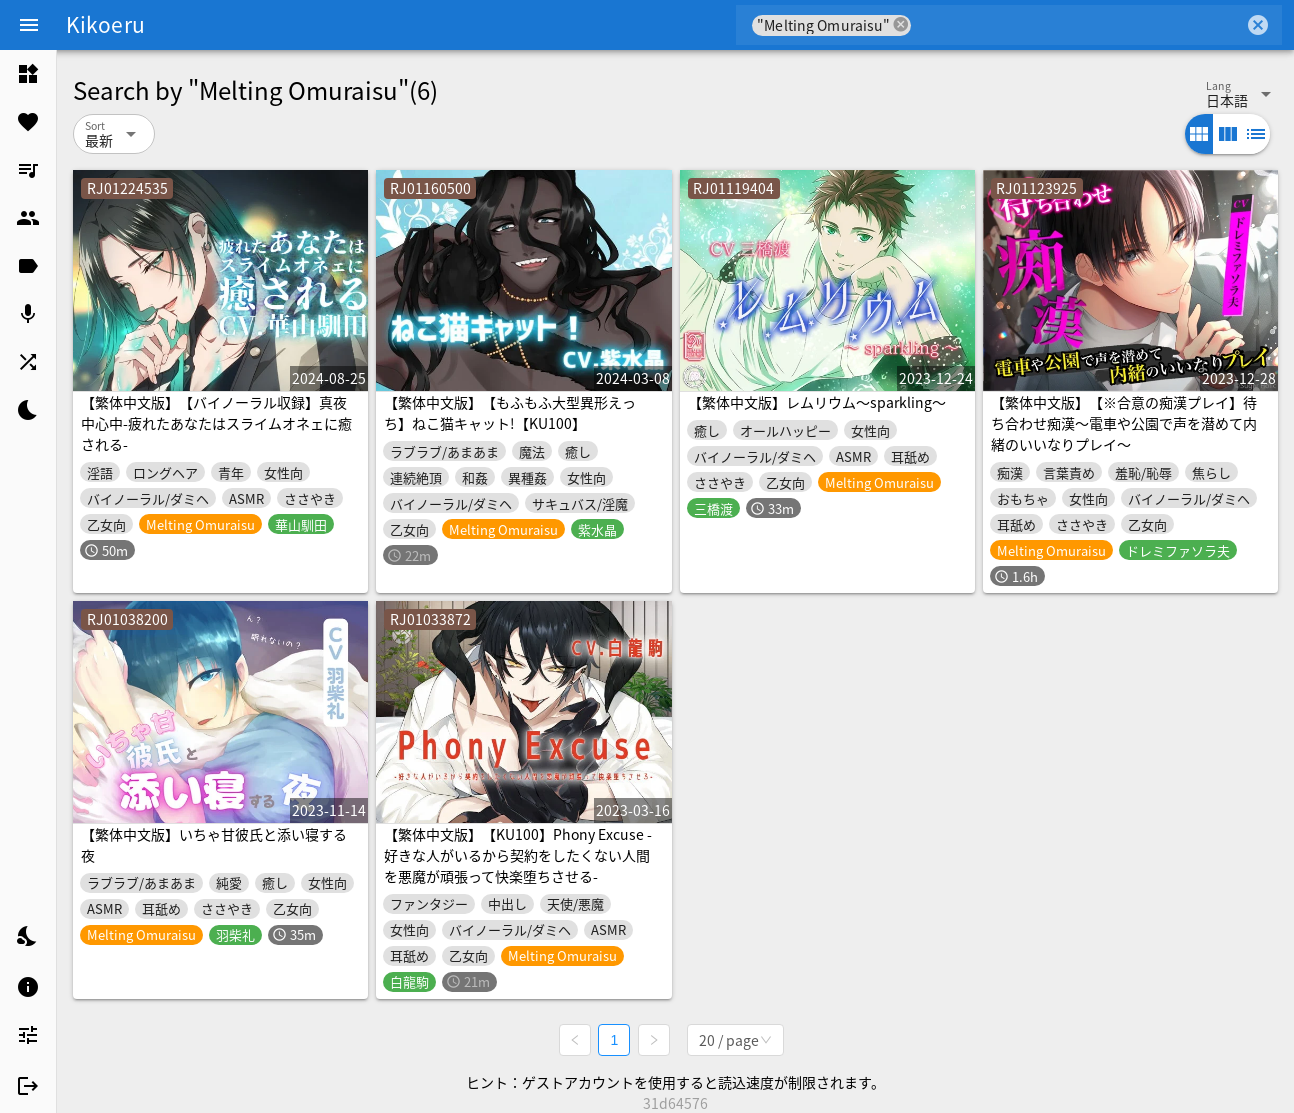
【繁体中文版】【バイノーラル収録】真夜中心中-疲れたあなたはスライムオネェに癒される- (216, 423)
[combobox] (1077, 25)
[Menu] (29, 25)
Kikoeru (105, 24)
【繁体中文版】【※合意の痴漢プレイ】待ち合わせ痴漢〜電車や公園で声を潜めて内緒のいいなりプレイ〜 (1124, 423)
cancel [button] (901, 24)
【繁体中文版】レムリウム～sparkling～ (817, 402)
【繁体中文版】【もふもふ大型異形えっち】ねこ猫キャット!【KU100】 (510, 412)
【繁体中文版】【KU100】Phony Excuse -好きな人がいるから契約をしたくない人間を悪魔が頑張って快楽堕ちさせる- (518, 855)
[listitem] (28, 74)
